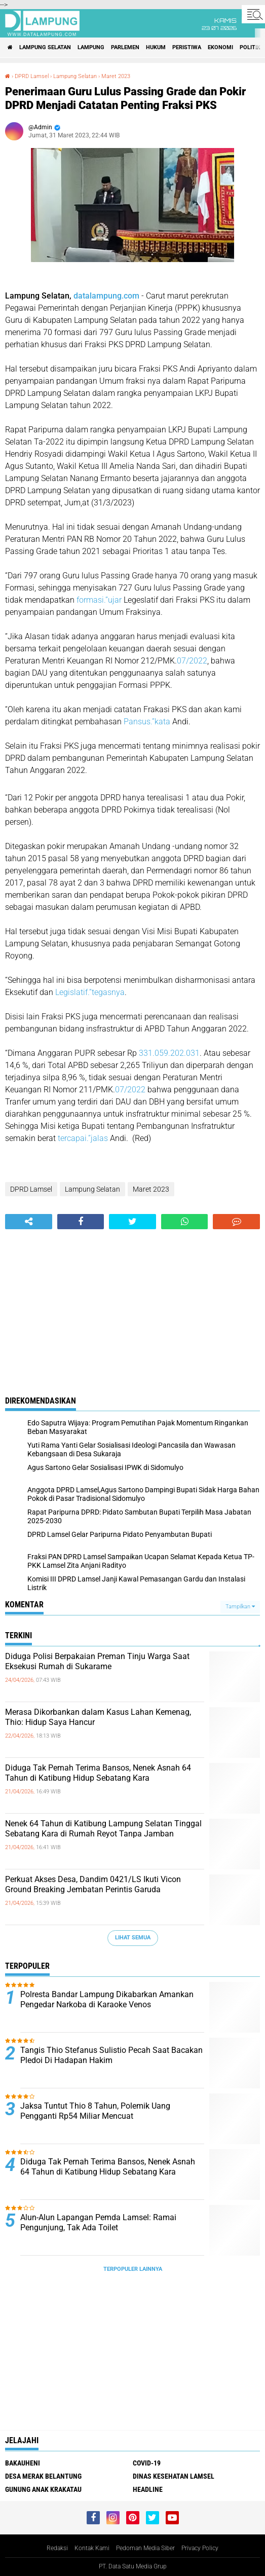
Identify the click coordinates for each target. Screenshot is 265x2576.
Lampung (91, 47)
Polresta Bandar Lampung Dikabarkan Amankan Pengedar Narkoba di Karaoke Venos (107, 2000)
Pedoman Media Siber (145, 2548)
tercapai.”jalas (83, 1138)
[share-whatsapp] (184, 1221)
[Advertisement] (132, 1305)
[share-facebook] (80, 1221)
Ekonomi (220, 47)
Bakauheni (22, 2463)
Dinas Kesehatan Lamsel (173, 2476)
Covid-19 (147, 2463)
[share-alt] (28, 1221)
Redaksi (57, 2548)
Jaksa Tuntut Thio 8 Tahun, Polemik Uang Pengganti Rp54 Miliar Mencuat (95, 2111)
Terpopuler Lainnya (132, 2269)
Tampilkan (240, 1606)
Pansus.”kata (147, 721)
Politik (250, 47)
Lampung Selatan (45, 47)
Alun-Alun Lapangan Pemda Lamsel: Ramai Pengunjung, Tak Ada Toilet (98, 2223)
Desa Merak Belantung (43, 2476)
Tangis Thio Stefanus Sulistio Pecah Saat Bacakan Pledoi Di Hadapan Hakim (111, 2055)
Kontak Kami (91, 2548)
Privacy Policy (199, 2548)
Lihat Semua (132, 1937)
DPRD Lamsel (32, 76)
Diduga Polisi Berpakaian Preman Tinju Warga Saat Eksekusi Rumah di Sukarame (97, 1661)
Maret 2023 (115, 76)
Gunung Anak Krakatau (43, 2489)
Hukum (156, 47)
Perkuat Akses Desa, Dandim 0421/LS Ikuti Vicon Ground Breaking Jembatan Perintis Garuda (93, 1884)
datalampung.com (106, 296)
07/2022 (192, 661)
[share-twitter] (132, 1221)
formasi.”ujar (99, 600)
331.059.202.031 (169, 1053)
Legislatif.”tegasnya (90, 992)
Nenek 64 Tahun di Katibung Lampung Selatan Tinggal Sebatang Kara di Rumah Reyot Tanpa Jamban (103, 1829)
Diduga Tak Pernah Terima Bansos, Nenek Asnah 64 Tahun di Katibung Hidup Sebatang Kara (98, 1773)
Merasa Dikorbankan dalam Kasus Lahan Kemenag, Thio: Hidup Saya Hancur (98, 1717)
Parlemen (125, 47)
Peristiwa (186, 47)
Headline (148, 2489)
